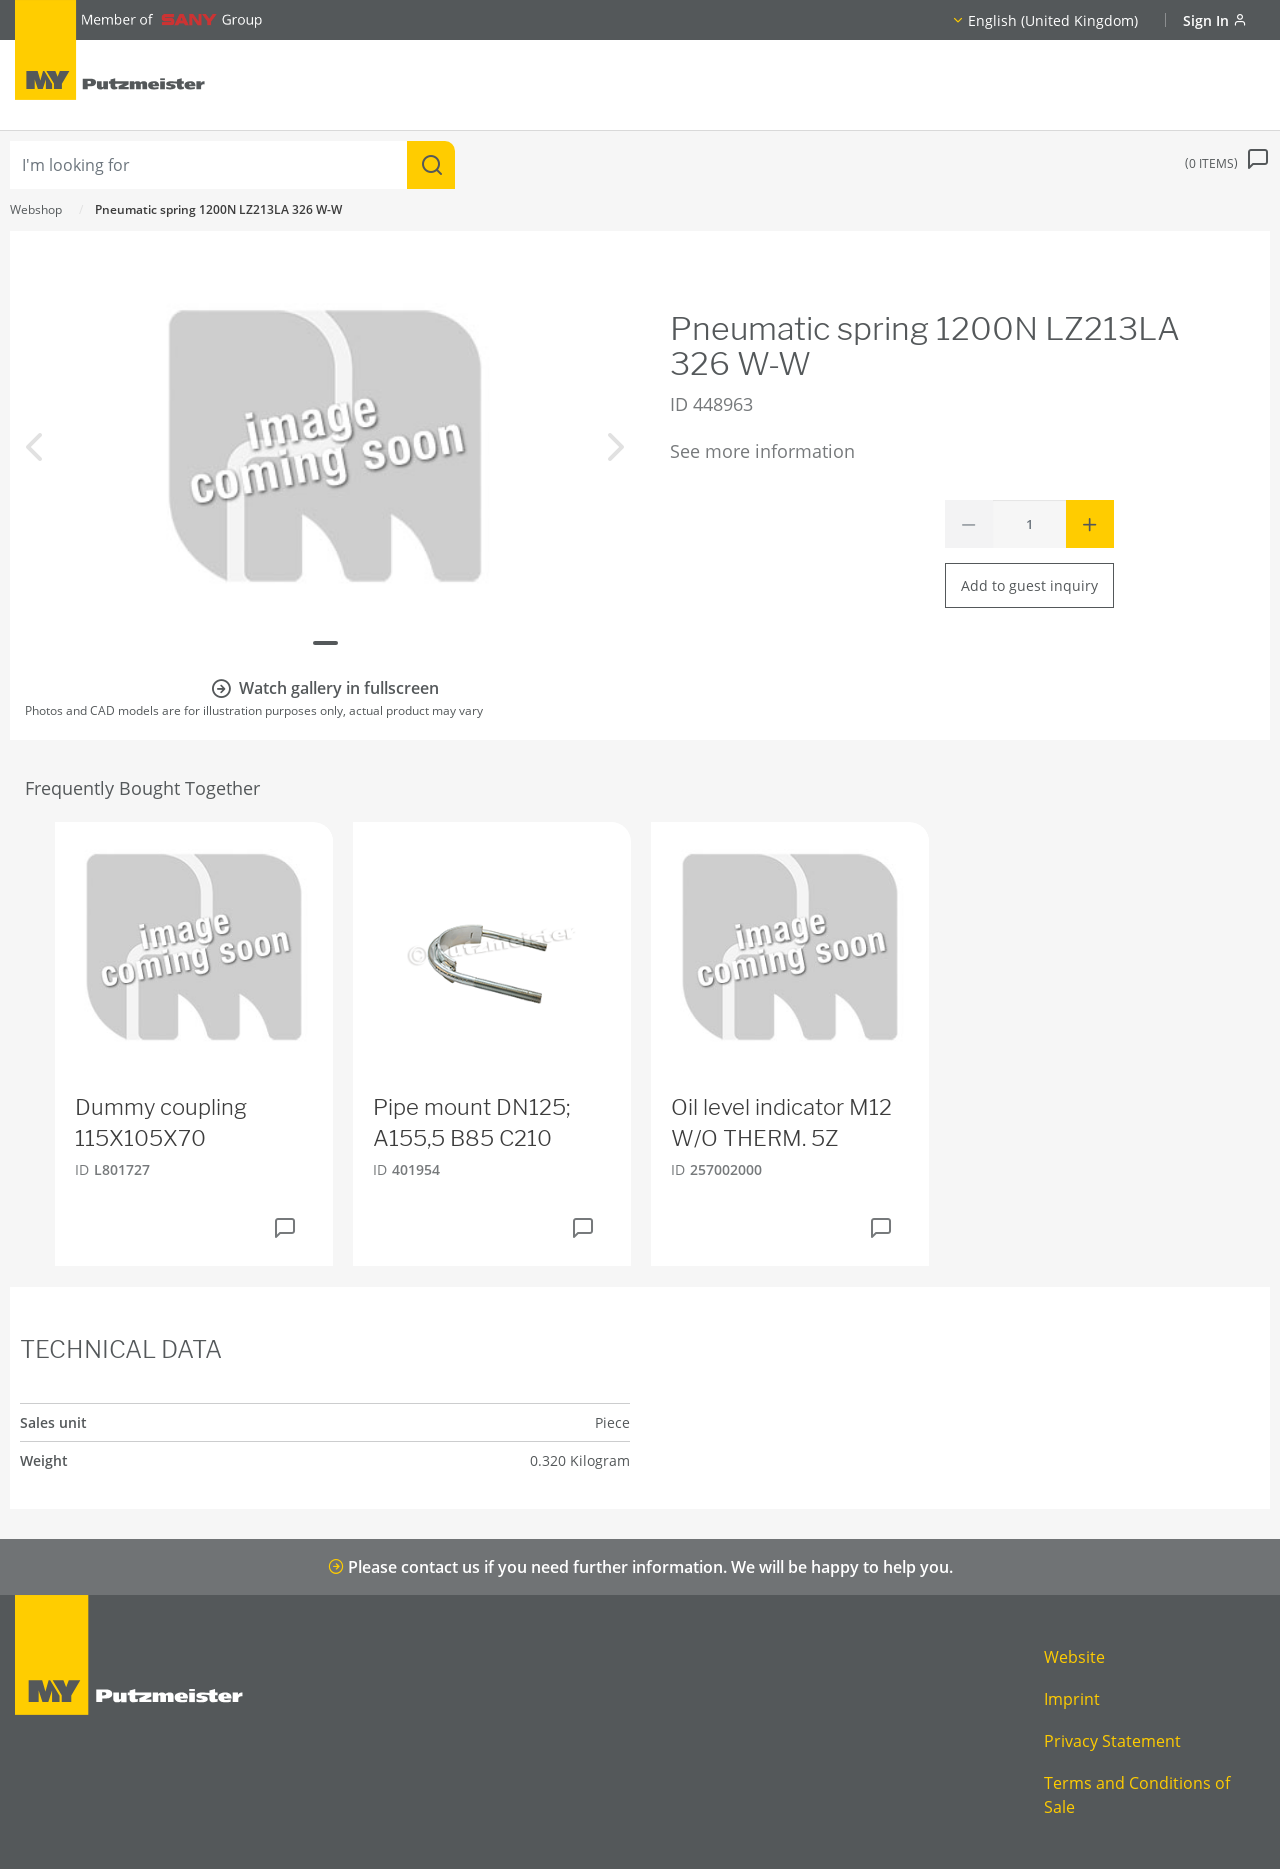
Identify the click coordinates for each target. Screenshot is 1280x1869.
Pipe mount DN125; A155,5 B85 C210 (472, 1122)
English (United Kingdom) (1053, 20)
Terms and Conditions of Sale (1137, 1795)
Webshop (36, 209)
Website (1074, 1657)
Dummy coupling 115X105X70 (161, 1122)
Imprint (1072, 1699)
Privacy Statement (1112, 1741)
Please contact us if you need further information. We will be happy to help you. (640, 1567)
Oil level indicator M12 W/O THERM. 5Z (781, 1122)
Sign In (1215, 20)
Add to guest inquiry (1029, 585)
